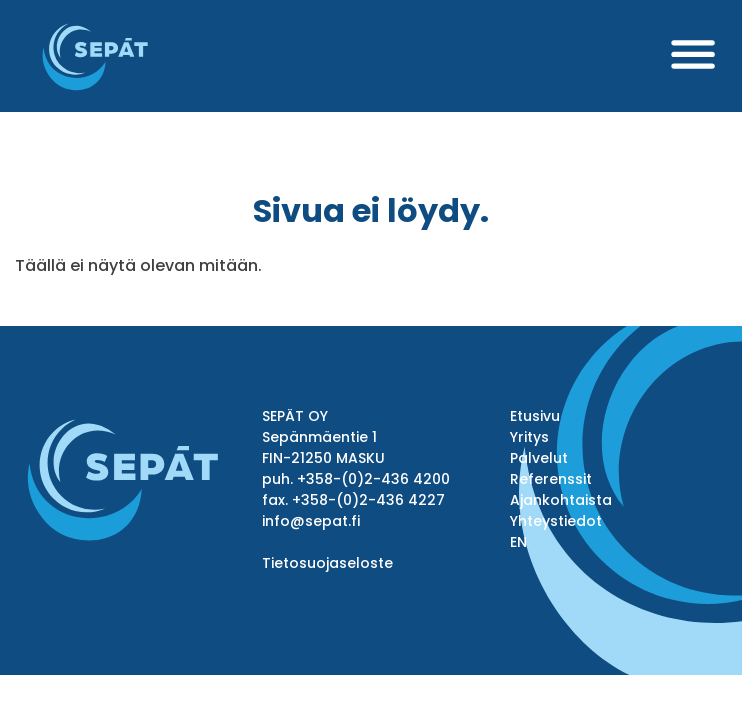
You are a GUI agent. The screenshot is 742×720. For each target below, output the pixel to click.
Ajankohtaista (561, 500)
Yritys (529, 437)
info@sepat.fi (311, 521)
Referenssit (551, 479)
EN (518, 542)
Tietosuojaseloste (327, 563)
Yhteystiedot (556, 521)
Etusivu (535, 416)
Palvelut (539, 458)
